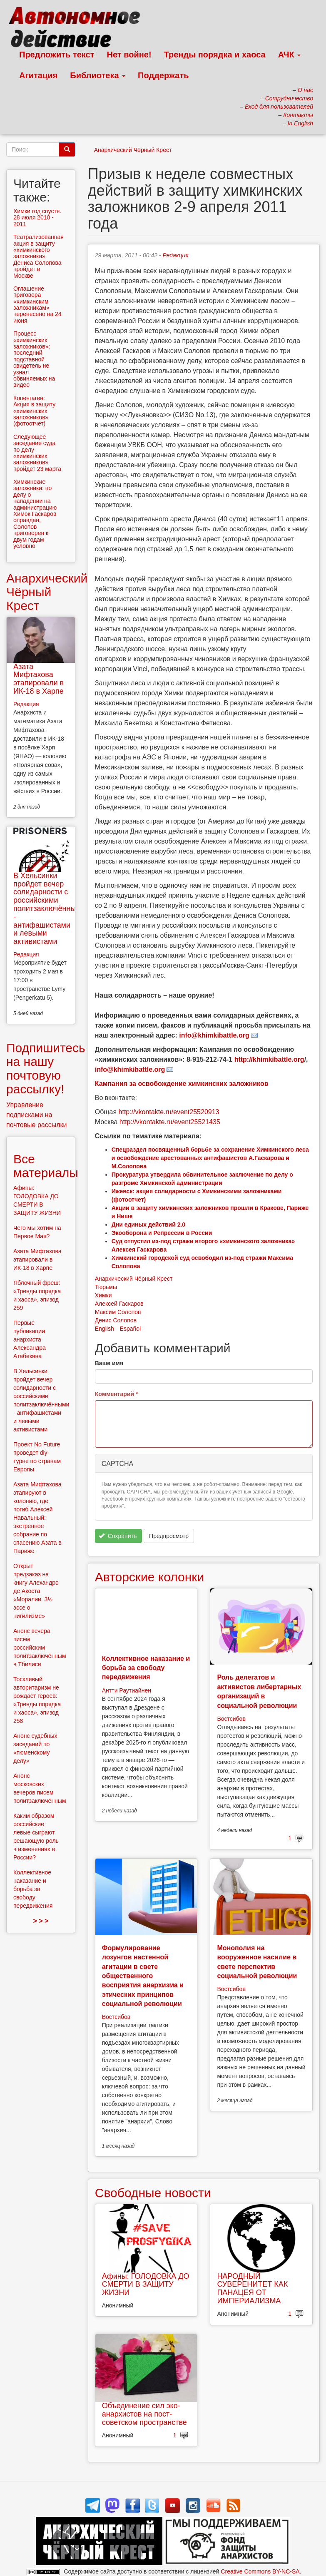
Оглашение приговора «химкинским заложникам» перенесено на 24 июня (37, 304)
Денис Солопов (116, 1320)
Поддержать (163, 75)
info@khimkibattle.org (130, 1069)
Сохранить (118, 1536)
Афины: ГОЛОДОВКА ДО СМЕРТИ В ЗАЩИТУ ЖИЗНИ (145, 2284)
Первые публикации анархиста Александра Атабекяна (29, 1339)
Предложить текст (57, 54)
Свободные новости (153, 2193)
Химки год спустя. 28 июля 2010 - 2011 (37, 217)
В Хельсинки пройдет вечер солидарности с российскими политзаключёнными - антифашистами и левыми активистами (49, 908)
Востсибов (231, 1718)
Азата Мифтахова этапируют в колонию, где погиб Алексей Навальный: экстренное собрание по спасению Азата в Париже (37, 1517)
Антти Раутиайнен (126, 1690)
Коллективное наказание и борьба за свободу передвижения (146, 1668)
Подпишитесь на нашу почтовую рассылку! (45, 1068)
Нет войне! (129, 54)
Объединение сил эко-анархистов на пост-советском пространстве (144, 2414)
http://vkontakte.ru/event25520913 (169, 1111)
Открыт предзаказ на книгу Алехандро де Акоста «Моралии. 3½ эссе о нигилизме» (36, 1591)
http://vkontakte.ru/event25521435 (169, 1121)
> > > (40, 1920)
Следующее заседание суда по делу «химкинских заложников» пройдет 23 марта (37, 452)
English (104, 1328)
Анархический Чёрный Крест (133, 150)
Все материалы (45, 1166)
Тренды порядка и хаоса (215, 54)
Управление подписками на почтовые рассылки (36, 1114)
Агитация (38, 75)
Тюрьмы (106, 1287)
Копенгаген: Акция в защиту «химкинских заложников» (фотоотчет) (34, 411)
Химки (103, 1295)
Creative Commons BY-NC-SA (260, 2571)
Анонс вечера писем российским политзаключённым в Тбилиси (39, 1648)
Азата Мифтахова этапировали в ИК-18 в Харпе (38, 678)
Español (130, 1328)
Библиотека (97, 75)
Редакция (176, 255)
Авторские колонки (149, 1577)
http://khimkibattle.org (269, 1059)
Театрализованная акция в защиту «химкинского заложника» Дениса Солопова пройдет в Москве (38, 256)
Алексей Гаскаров (119, 1303)
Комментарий (116, 1394)
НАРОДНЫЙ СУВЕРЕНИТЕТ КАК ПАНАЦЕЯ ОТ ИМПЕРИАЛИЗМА (252, 2288)
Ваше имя (109, 1363)
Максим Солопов (118, 1312)
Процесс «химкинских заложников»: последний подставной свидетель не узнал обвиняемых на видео (34, 359)
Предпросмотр (169, 1536)
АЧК (289, 54)
